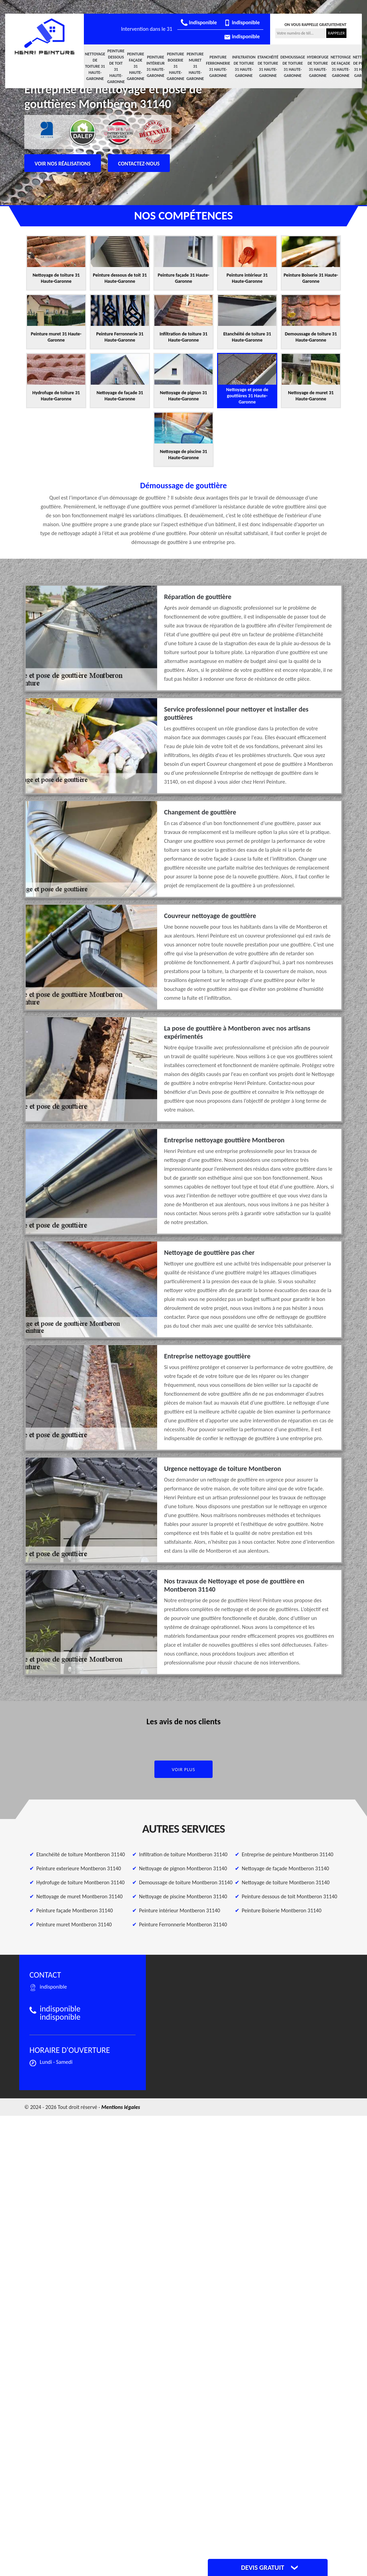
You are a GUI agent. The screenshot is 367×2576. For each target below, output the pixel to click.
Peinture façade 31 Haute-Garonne (135, 66)
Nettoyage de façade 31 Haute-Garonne (341, 66)
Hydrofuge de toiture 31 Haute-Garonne (318, 66)
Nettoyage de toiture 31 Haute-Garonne (95, 66)
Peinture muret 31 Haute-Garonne (195, 66)
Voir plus (183, 1769)
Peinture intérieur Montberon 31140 (179, 1910)
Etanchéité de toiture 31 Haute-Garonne (267, 66)
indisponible (199, 22)
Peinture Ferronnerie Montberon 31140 (183, 1924)
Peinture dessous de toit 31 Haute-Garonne (116, 66)
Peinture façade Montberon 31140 (74, 1910)
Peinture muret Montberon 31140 (74, 1924)
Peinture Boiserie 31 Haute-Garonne (175, 66)
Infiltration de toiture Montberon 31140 (183, 1854)
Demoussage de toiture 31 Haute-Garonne (292, 66)
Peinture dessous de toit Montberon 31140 (289, 1896)
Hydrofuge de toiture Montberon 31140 (80, 1882)
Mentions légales (120, 2107)
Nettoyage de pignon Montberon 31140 (183, 1868)
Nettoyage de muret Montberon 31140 (79, 1896)
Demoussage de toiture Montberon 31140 (185, 1882)
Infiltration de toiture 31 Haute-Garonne (243, 66)
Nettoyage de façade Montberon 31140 (285, 1868)
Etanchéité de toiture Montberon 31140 (80, 1854)
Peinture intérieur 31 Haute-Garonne (156, 66)
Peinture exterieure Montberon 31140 (78, 1868)
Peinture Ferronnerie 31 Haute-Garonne (218, 66)
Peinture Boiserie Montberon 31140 (281, 1910)
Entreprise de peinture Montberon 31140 (287, 1854)
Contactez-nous (139, 163)
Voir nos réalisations (63, 163)
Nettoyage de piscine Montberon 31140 (183, 1896)
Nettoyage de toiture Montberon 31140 (286, 1882)
